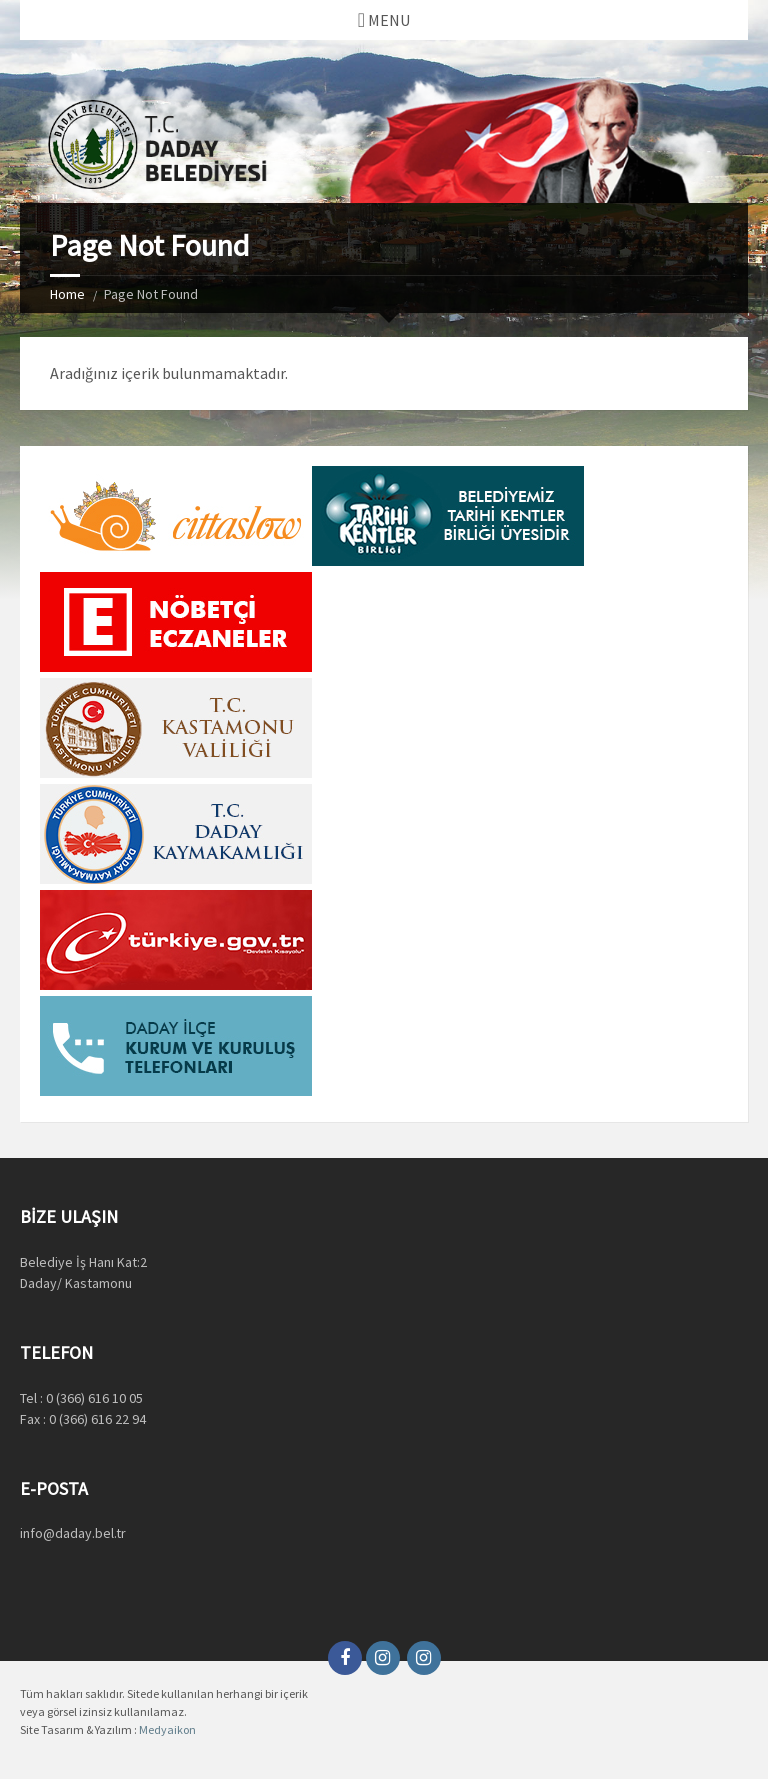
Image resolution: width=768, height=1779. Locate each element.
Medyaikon (167, 1729)
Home (67, 294)
